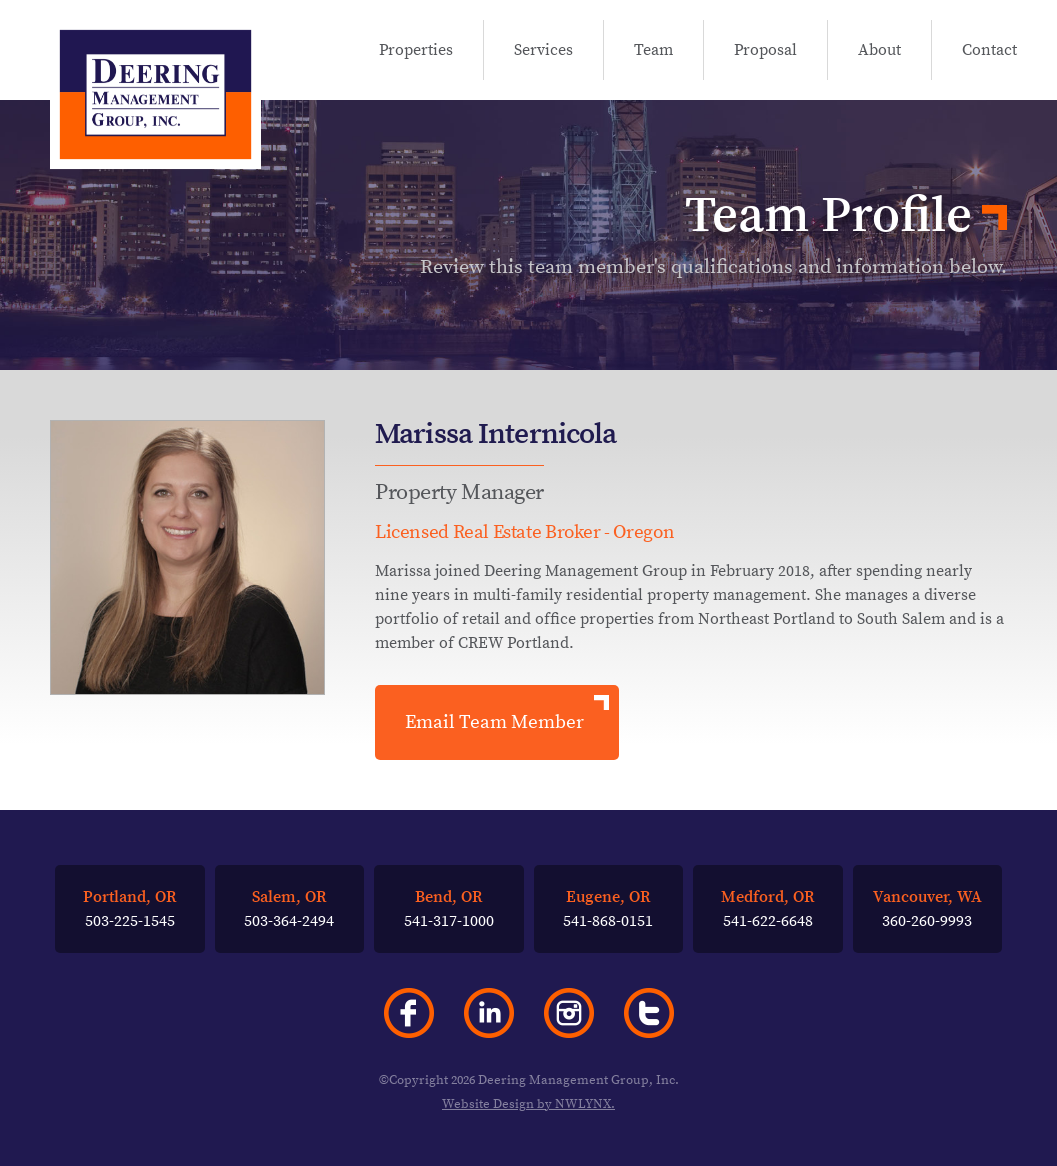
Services (543, 52)
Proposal (765, 52)
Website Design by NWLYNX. (528, 1104)
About (879, 52)
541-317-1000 (449, 908)
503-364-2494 (289, 908)
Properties (416, 52)
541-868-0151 (608, 908)
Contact (989, 52)
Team (653, 52)
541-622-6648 (768, 908)
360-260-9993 (927, 908)
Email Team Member (494, 722)
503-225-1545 (130, 908)
